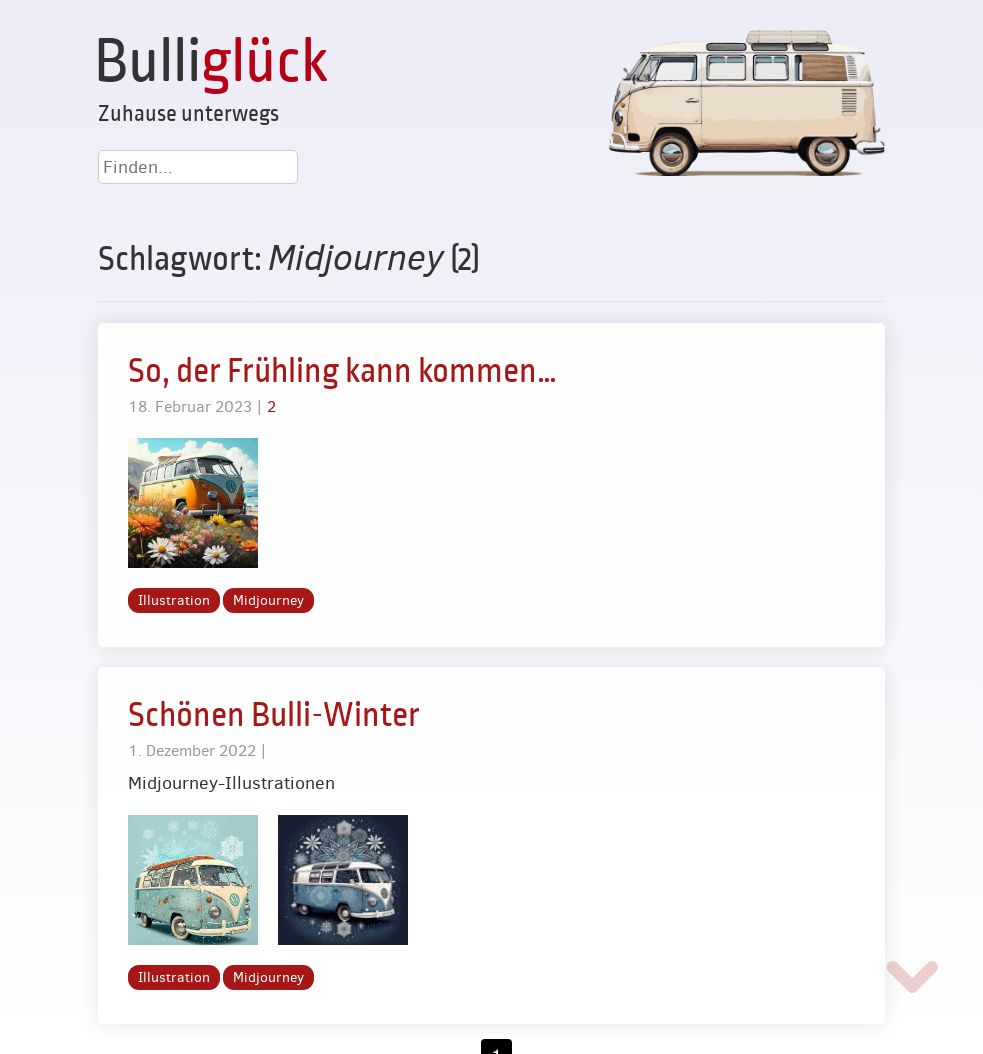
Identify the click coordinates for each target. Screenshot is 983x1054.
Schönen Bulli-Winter (274, 715)
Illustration (174, 600)
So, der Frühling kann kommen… (342, 371)
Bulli (211, 62)
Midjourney (268, 600)
